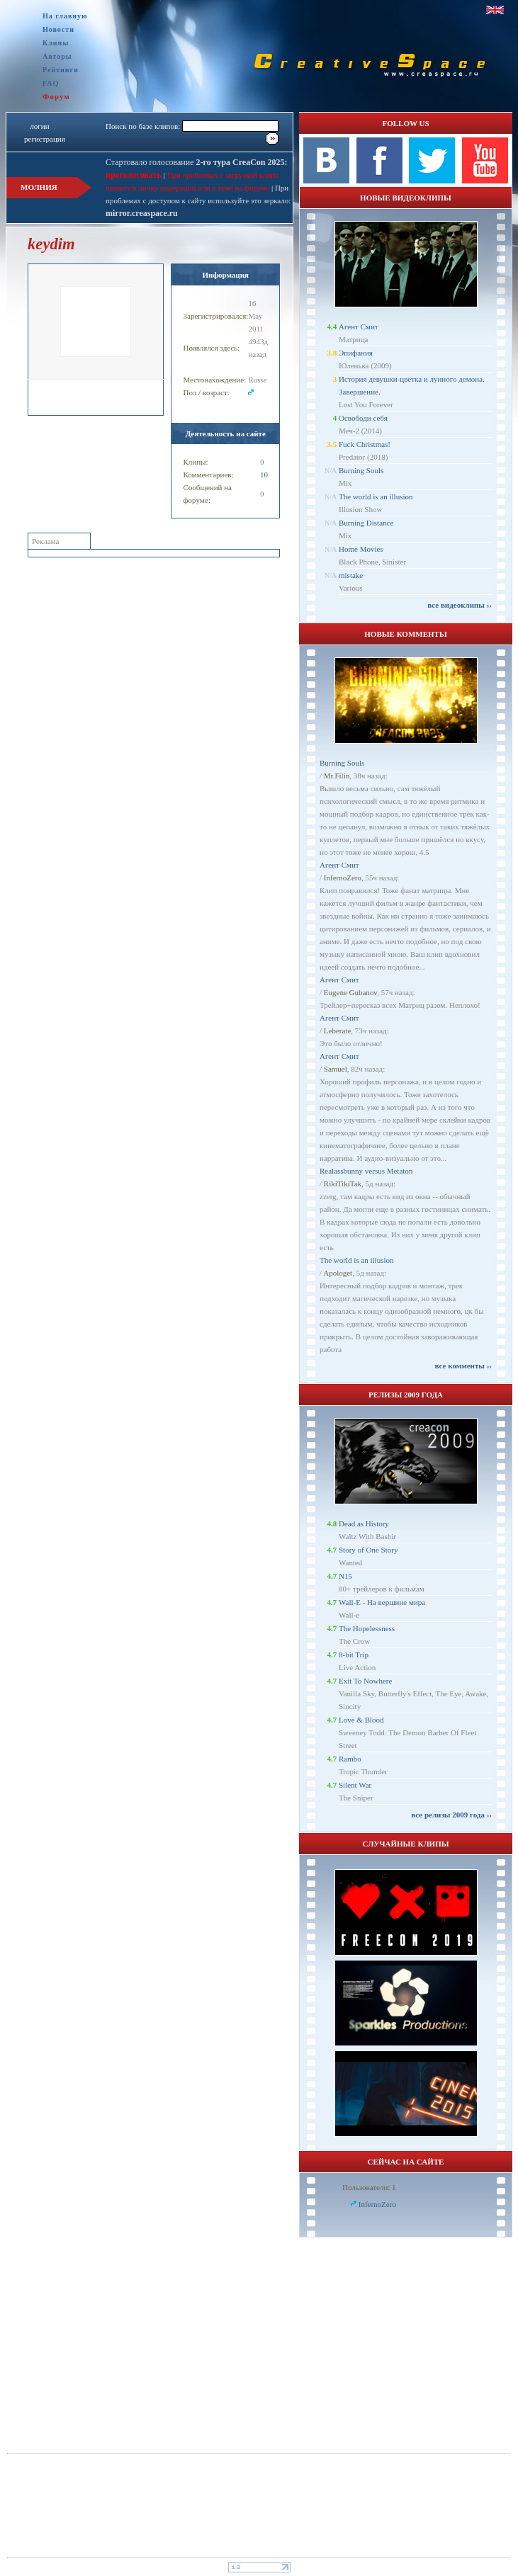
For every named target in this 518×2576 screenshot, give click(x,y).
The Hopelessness (367, 1628)
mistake (351, 575)
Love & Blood (361, 1719)
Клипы (56, 43)
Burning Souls (361, 470)
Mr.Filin (336, 775)
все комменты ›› (463, 1365)
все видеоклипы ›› (459, 605)
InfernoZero (342, 877)
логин (39, 126)
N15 (345, 1576)
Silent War (355, 1785)
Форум (56, 96)
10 (264, 474)
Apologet (337, 1273)
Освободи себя (363, 418)
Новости (58, 29)
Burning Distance (366, 522)
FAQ (51, 83)
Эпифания (356, 352)
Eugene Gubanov (350, 992)
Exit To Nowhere (365, 1680)
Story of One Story (368, 1549)
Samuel (335, 1069)
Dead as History (364, 1523)
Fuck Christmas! (364, 444)
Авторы (57, 56)
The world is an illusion (376, 496)
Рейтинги (61, 70)
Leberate (337, 1030)
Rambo (350, 1758)
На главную (65, 16)
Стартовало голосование (197, 162)
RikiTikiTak (342, 1183)
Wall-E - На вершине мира (382, 1602)
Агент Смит (358, 326)
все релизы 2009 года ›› (451, 1814)
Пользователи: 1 (369, 2187)
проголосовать (134, 175)
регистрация (44, 139)
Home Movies (361, 549)
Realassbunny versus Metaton (366, 1171)
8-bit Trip (353, 1654)
